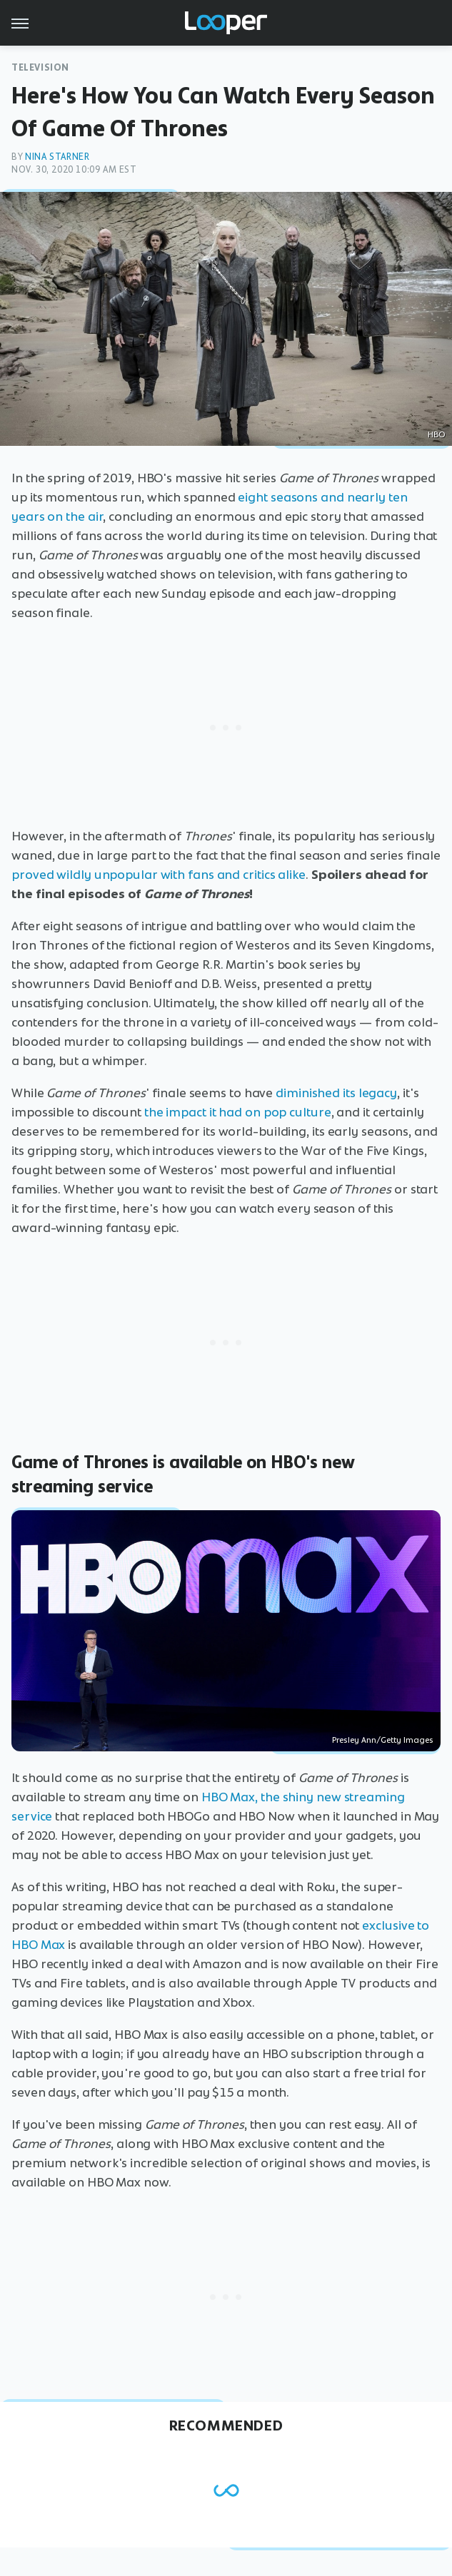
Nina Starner (57, 157)
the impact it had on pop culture (237, 1112)
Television (40, 67)
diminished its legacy (336, 1092)
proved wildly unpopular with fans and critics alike (158, 874)
